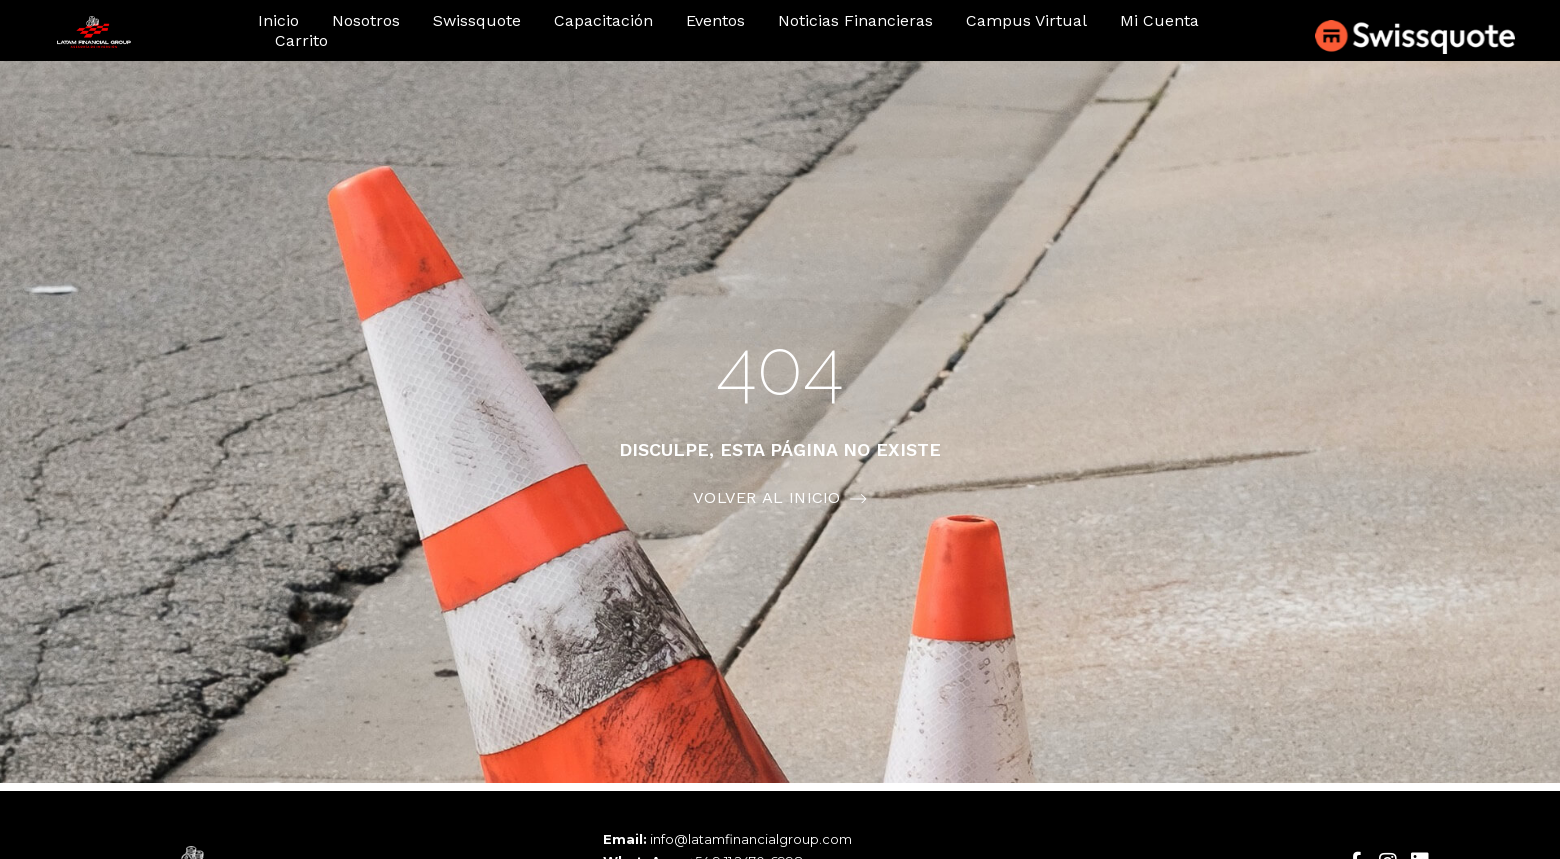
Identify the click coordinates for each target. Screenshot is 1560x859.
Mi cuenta (1159, 20)
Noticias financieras (855, 20)
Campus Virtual (1026, 20)
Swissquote (477, 20)
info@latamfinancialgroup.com (751, 839)
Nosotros (366, 20)
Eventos (715, 20)
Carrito (301, 40)
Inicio (278, 20)
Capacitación (603, 20)
